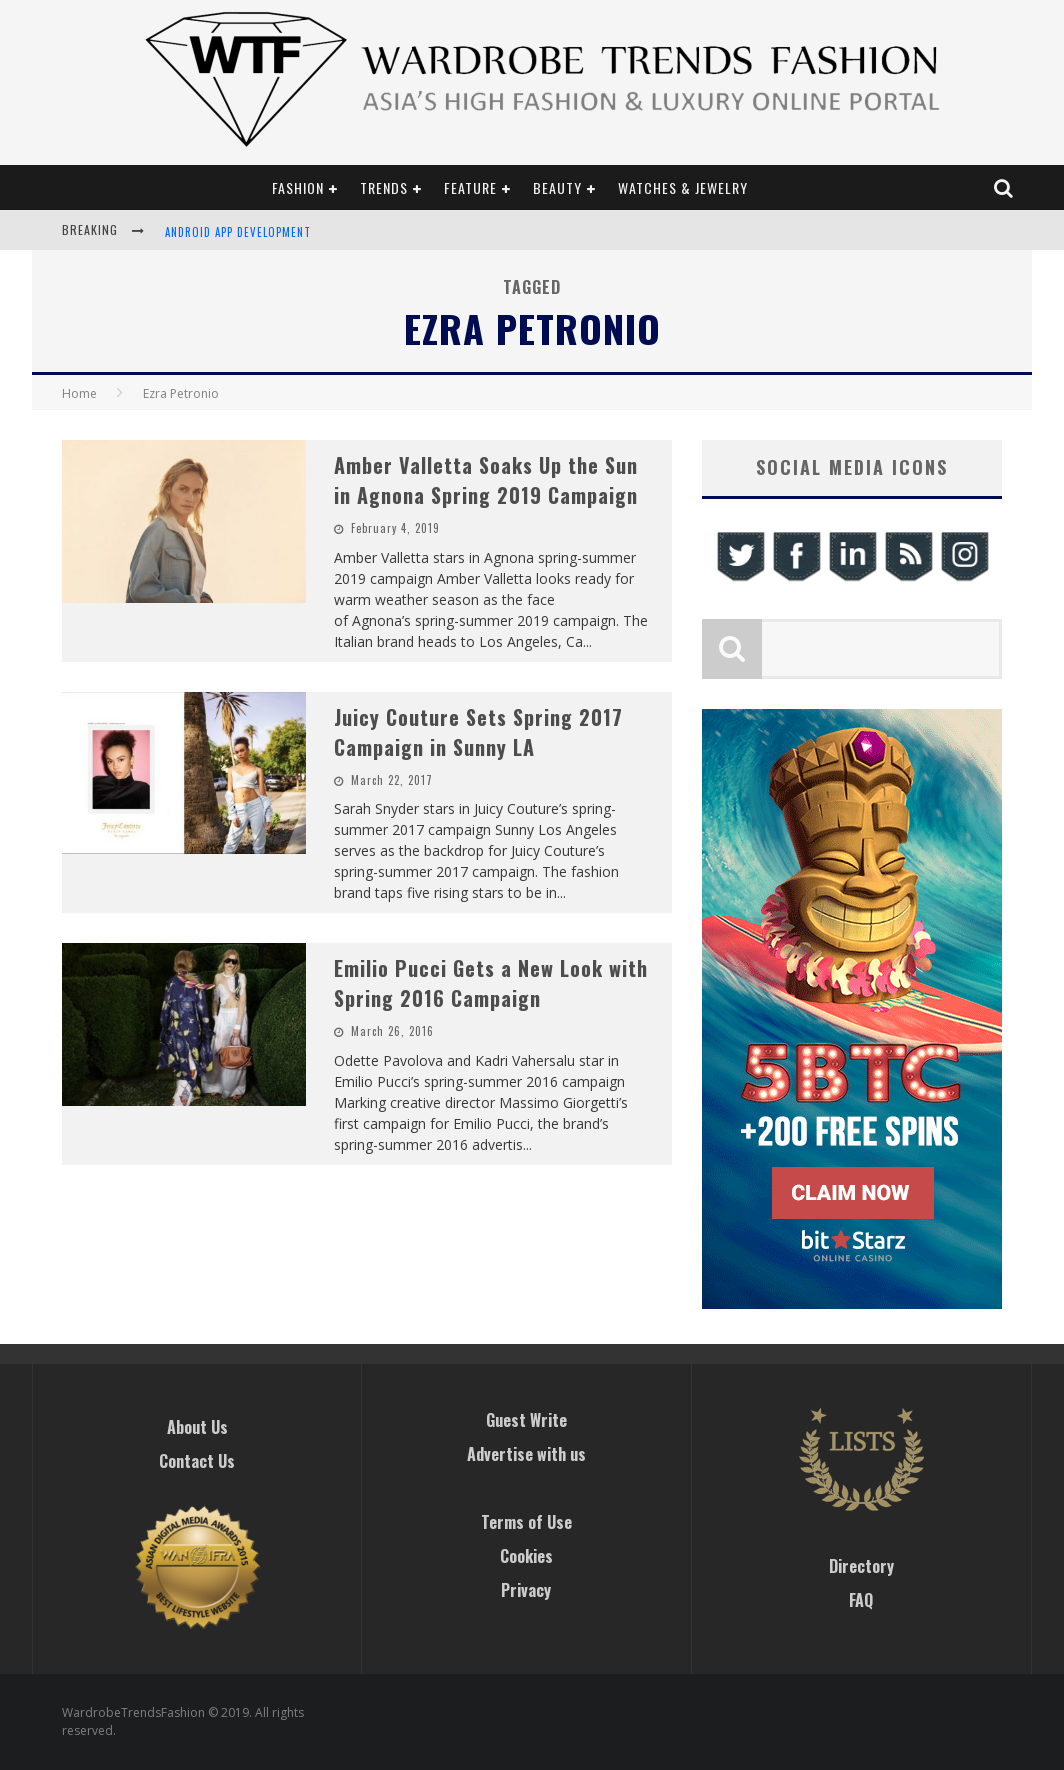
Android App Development (238, 232)
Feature (470, 187)
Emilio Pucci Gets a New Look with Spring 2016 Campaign (491, 983)
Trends (384, 187)
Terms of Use (526, 1522)
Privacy (526, 1590)
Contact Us (197, 1461)
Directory (861, 1566)
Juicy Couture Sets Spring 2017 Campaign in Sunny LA (478, 732)
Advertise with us (526, 1454)
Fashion (298, 187)
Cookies (526, 1556)
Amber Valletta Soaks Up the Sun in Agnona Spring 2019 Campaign (486, 480)
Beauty (557, 187)
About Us (197, 1427)
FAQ (861, 1600)
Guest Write (526, 1420)
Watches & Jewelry (683, 187)
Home (79, 393)
